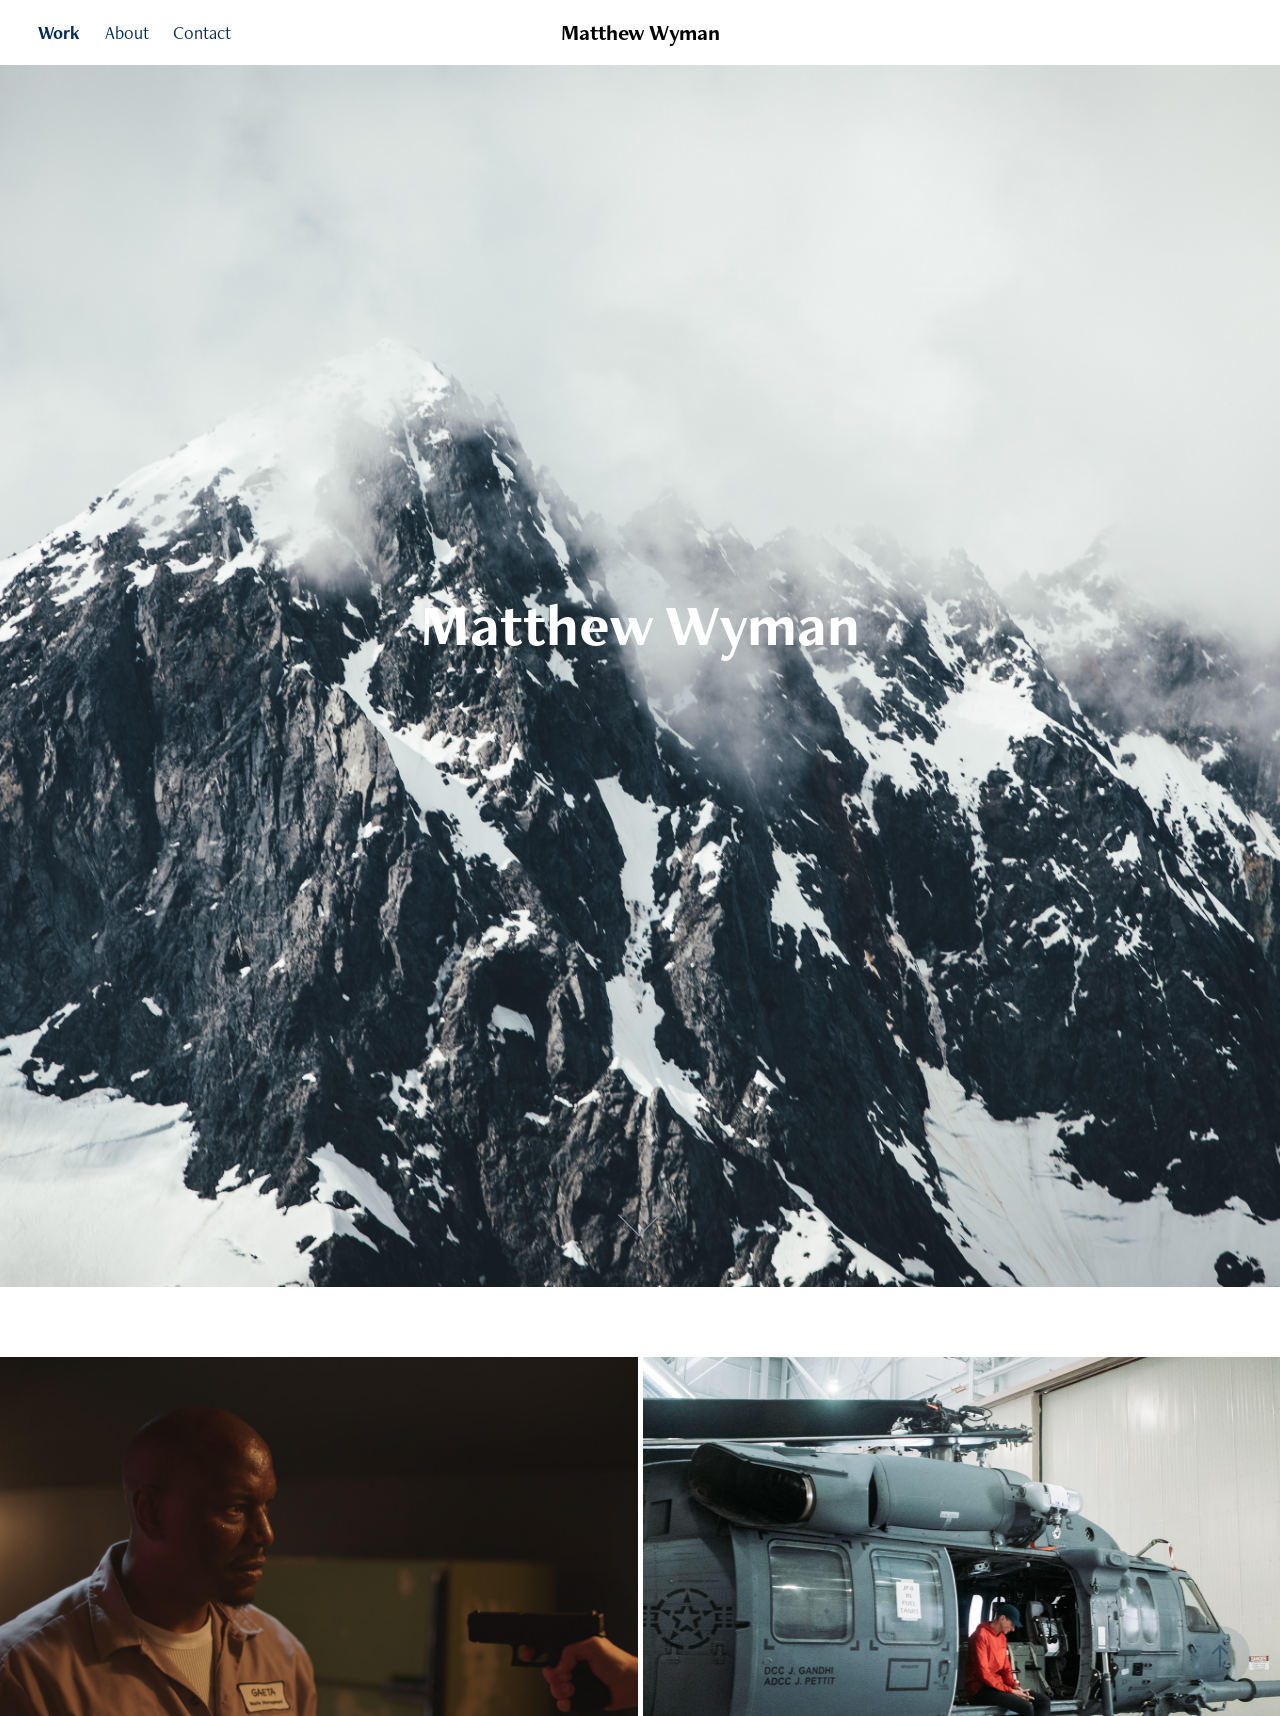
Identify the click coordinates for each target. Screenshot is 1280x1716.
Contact (202, 32)
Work (59, 32)
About (127, 32)
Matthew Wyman (640, 32)
